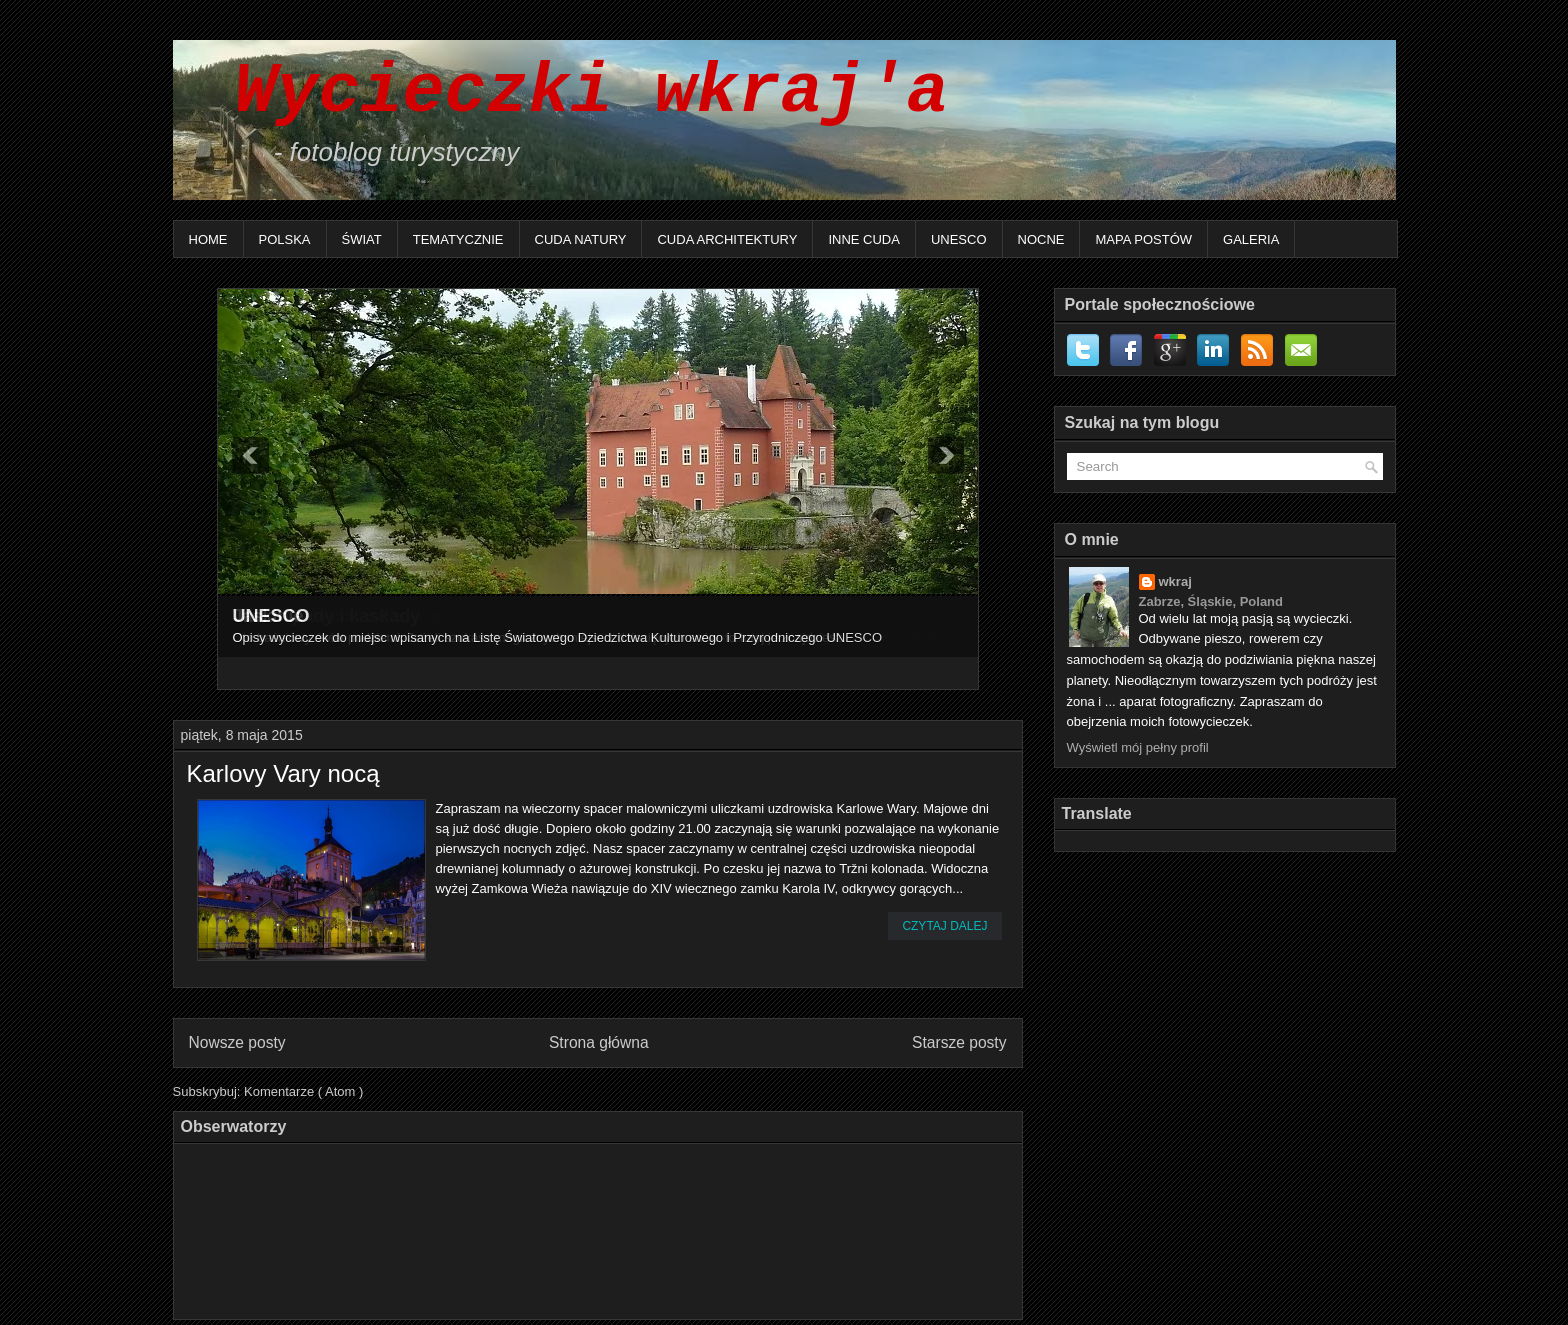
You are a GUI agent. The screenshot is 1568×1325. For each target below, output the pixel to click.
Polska (285, 239)
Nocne (1041, 239)
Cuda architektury (727, 239)
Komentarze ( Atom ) (303, 1091)
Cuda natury (581, 239)
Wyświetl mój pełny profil (1138, 747)
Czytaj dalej (944, 926)
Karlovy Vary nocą (283, 774)
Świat (362, 239)
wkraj (1175, 581)
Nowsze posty (237, 1042)
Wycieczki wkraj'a (571, 92)
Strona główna (599, 1042)
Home (208, 239)
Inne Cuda (864, 239)
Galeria (1251, 239)
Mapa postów (1143, 239)
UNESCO (959, 239)
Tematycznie (458, 239)
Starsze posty (959, 1042)
